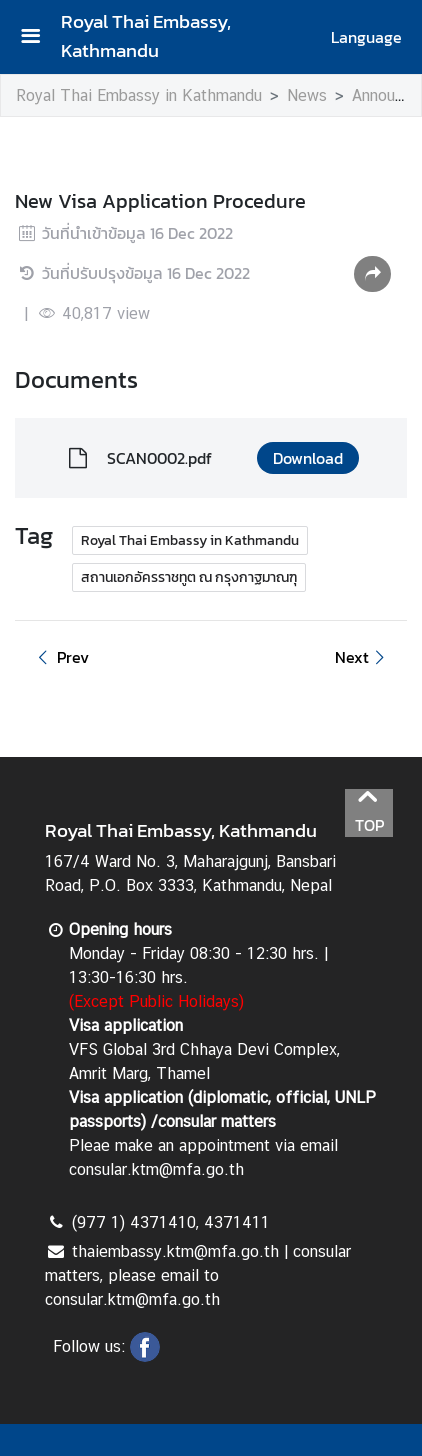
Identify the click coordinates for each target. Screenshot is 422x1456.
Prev (60, 657)
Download (308, 458)
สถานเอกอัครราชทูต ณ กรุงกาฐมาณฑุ (189, 577)
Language (366, 37)
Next (363, 657)
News (307, 95)
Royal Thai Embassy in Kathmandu (139, 95)
